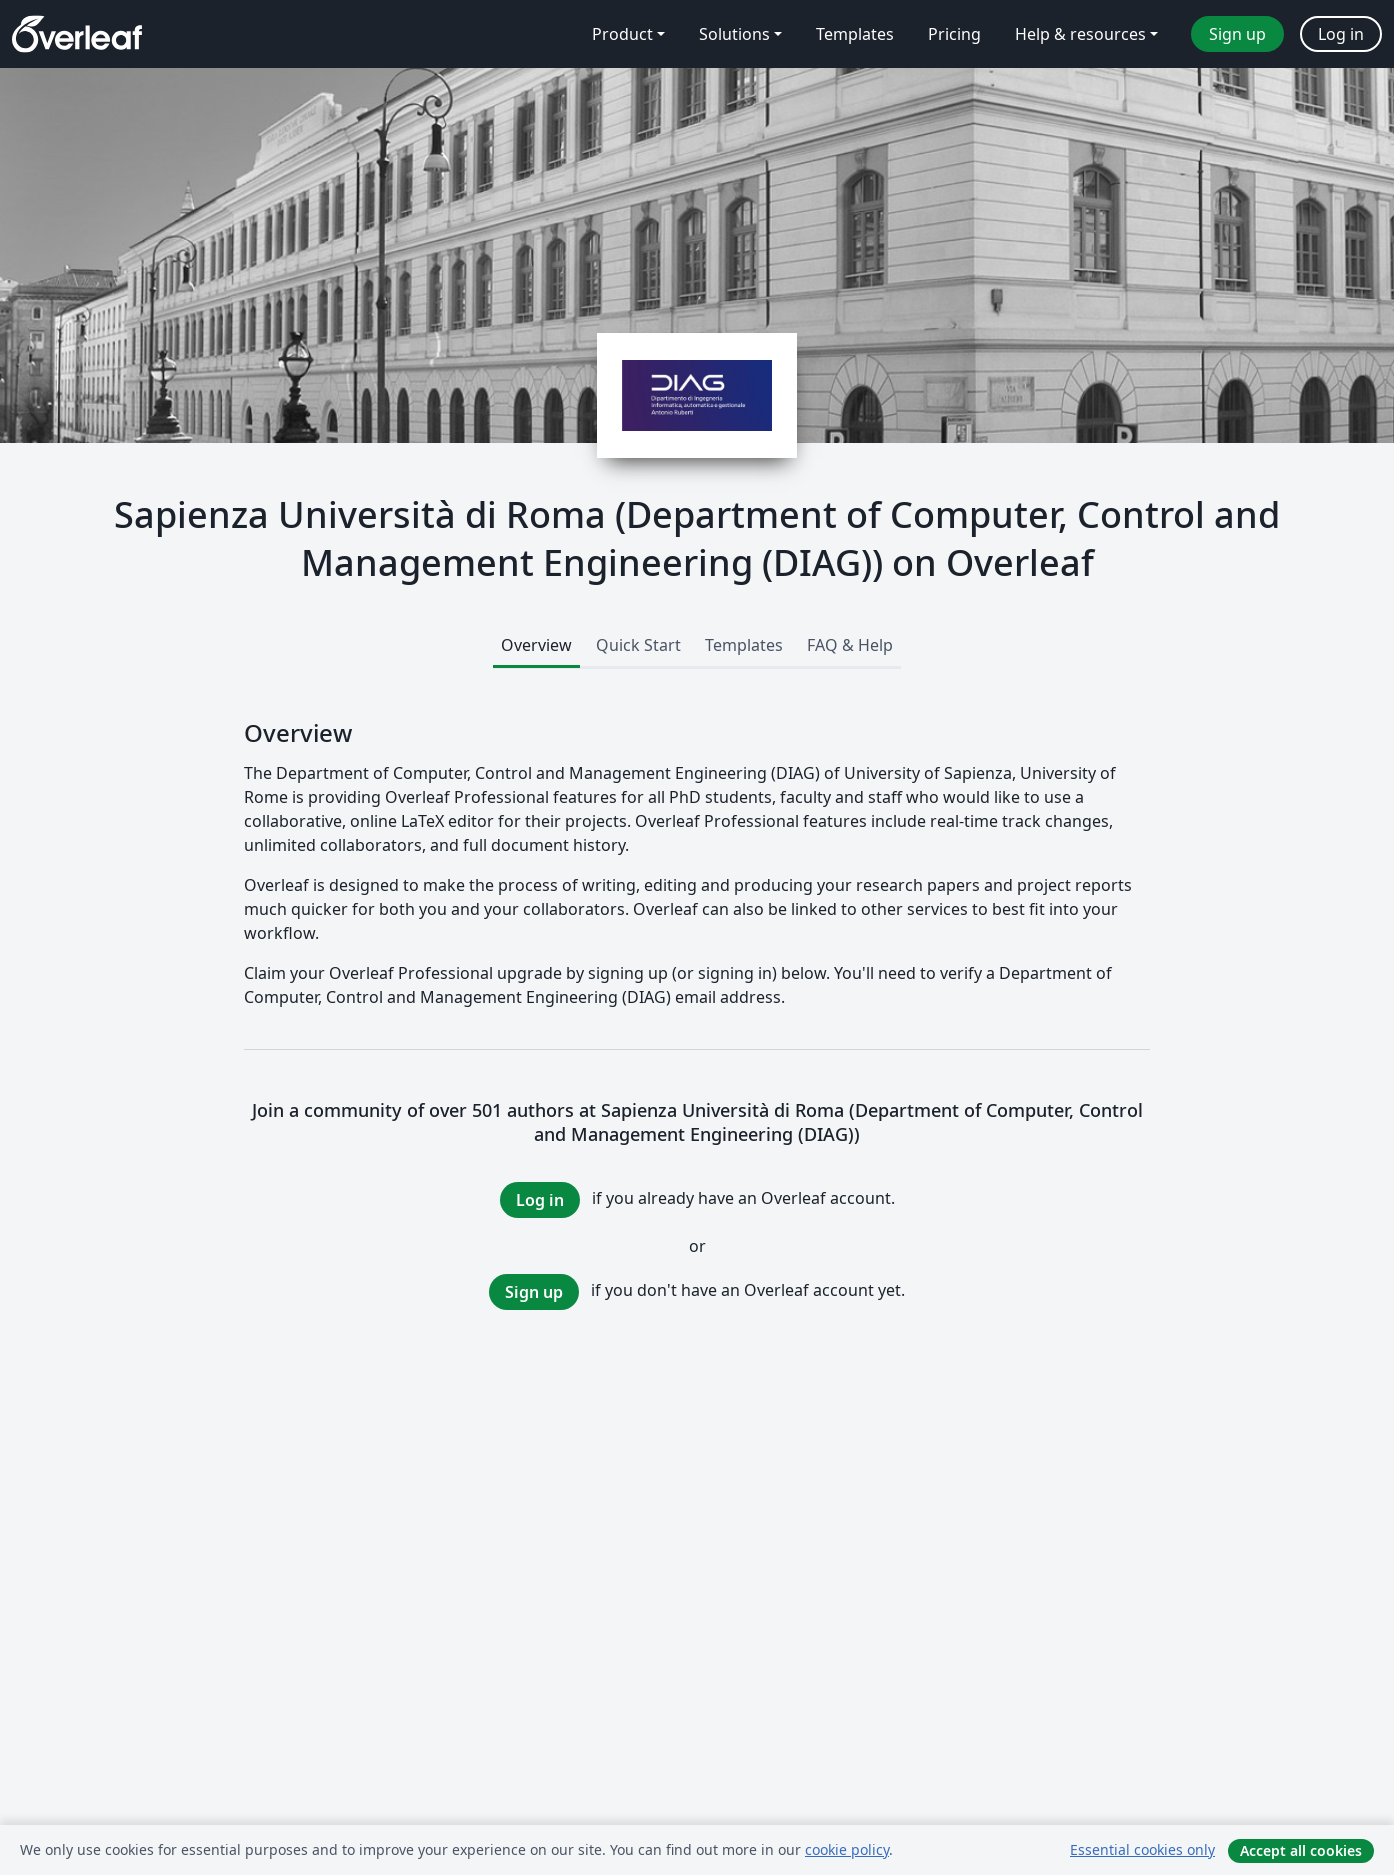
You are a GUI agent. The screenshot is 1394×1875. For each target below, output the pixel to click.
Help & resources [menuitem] (1080, 34)
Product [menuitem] (622, 34)
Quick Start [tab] (638, 645)
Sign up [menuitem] (1237, 34)
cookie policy (847, 1849)
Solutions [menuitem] (734, 34)
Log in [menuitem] (1341, 34)
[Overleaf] (77, 34)
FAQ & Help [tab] (850, 645)
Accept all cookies (1301, 1850)
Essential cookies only (1142, 1849)
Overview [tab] (536, 645)
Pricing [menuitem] (954, 34)
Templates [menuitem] (855, 34)
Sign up (534, 1292)
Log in (540, 1200)
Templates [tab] (744, 645)
